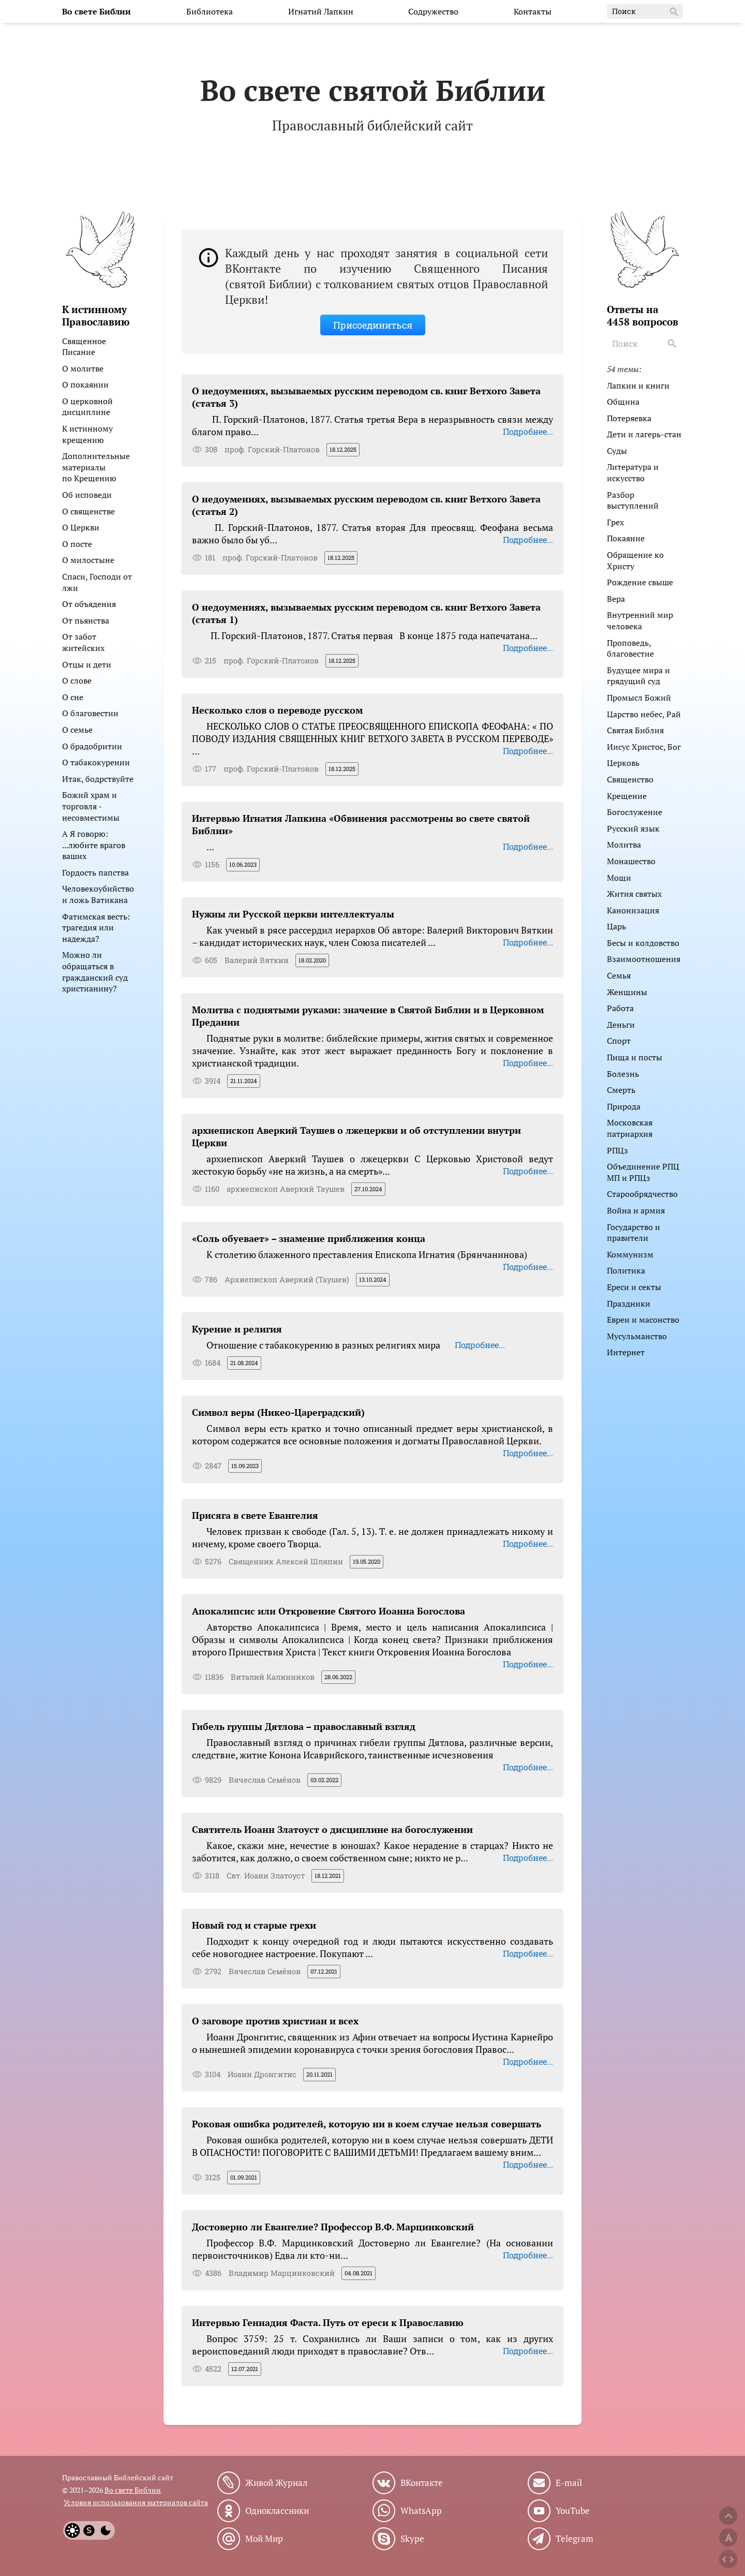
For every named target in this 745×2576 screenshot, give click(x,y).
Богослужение (634, 812)
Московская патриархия (629, 1128)
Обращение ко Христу (635, 560)
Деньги (621, 1024)
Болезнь (623, 1073)
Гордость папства (95, 872)
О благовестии (90, 713)
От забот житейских (83, 642)
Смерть (621, 1089)
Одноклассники (277, 2510)
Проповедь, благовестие (630, 648)
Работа (620, 1008)
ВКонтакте (421, 2483)
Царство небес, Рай (644, 714)
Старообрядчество (642, 1194)
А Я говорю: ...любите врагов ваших (93, 845)
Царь (616, 926)
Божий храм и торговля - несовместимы (91, 806)
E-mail (569, 2483)
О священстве (88, 511)
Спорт (619, 1040)
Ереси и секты (634, 1287)
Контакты (533, 11)
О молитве (82, 368)
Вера (616, 598)
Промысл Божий (639, 697)
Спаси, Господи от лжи (97, 582)
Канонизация (633, 910)
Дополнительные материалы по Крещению (96, 467)
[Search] (673, 343)
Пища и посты (634, 1057)
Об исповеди (87, 494)
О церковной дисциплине (87, 406)
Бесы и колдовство (643, 943)
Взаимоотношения (643, 959)
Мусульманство (637, 1336)
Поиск (646, 12)
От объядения (89, 604)
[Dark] (105, 2530)
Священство (630, 779)
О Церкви (80, 527)
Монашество (631, 861)
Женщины (627, 992)
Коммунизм (630, 1254)
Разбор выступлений (633, 500)
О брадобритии (92, 746)
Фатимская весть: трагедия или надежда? (96, 927)
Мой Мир (264, 2538)
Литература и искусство (633, 472)
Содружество (433, 11)
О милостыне (88, 560)
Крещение (627, 796)
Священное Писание (84, 346)
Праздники (628, 1303)
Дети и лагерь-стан (644, 434)
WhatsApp (421, 2510)
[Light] (72, 2530)
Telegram (574, 2538)
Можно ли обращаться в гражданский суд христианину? (95, 971)
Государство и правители (633, 1232)
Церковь (623, 762)
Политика (626, 1270)
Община (623, 401)
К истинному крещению (87, 434)
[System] (89, 2530)
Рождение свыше (640, 582)
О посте (77, 544)
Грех (615, 522)
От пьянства (85, 620)
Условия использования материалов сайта (136, 2502)
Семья (619, 975)
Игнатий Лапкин (320, 11)
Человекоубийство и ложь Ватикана (98, 894)
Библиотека (209, 11)
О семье (77, 729)
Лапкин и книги (638, 385)
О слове (77, 680)
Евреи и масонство (643, 1319)
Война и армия (636, 1210)
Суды (617, 450)
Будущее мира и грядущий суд (638, 675)
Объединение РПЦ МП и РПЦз (643, 1172)
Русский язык (633, 828)
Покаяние (626, 538)
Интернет (626, 1352)
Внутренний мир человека (640, 620)
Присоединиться (372, 325)
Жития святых (634, 893)
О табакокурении (96, 762)
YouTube (573, 2510)
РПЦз (617, 1150)
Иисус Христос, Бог (644, 746)
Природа (623, 1106)
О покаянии (85, 384)
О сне (72, 697)
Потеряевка (629, 418)
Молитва (624, 844)
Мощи (619, 877)
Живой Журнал (276, 2483)
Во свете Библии (133, 2490)
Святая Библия (635, 730)
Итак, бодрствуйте (97, 778)
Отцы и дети (86, 664)
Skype (412, 2538)
